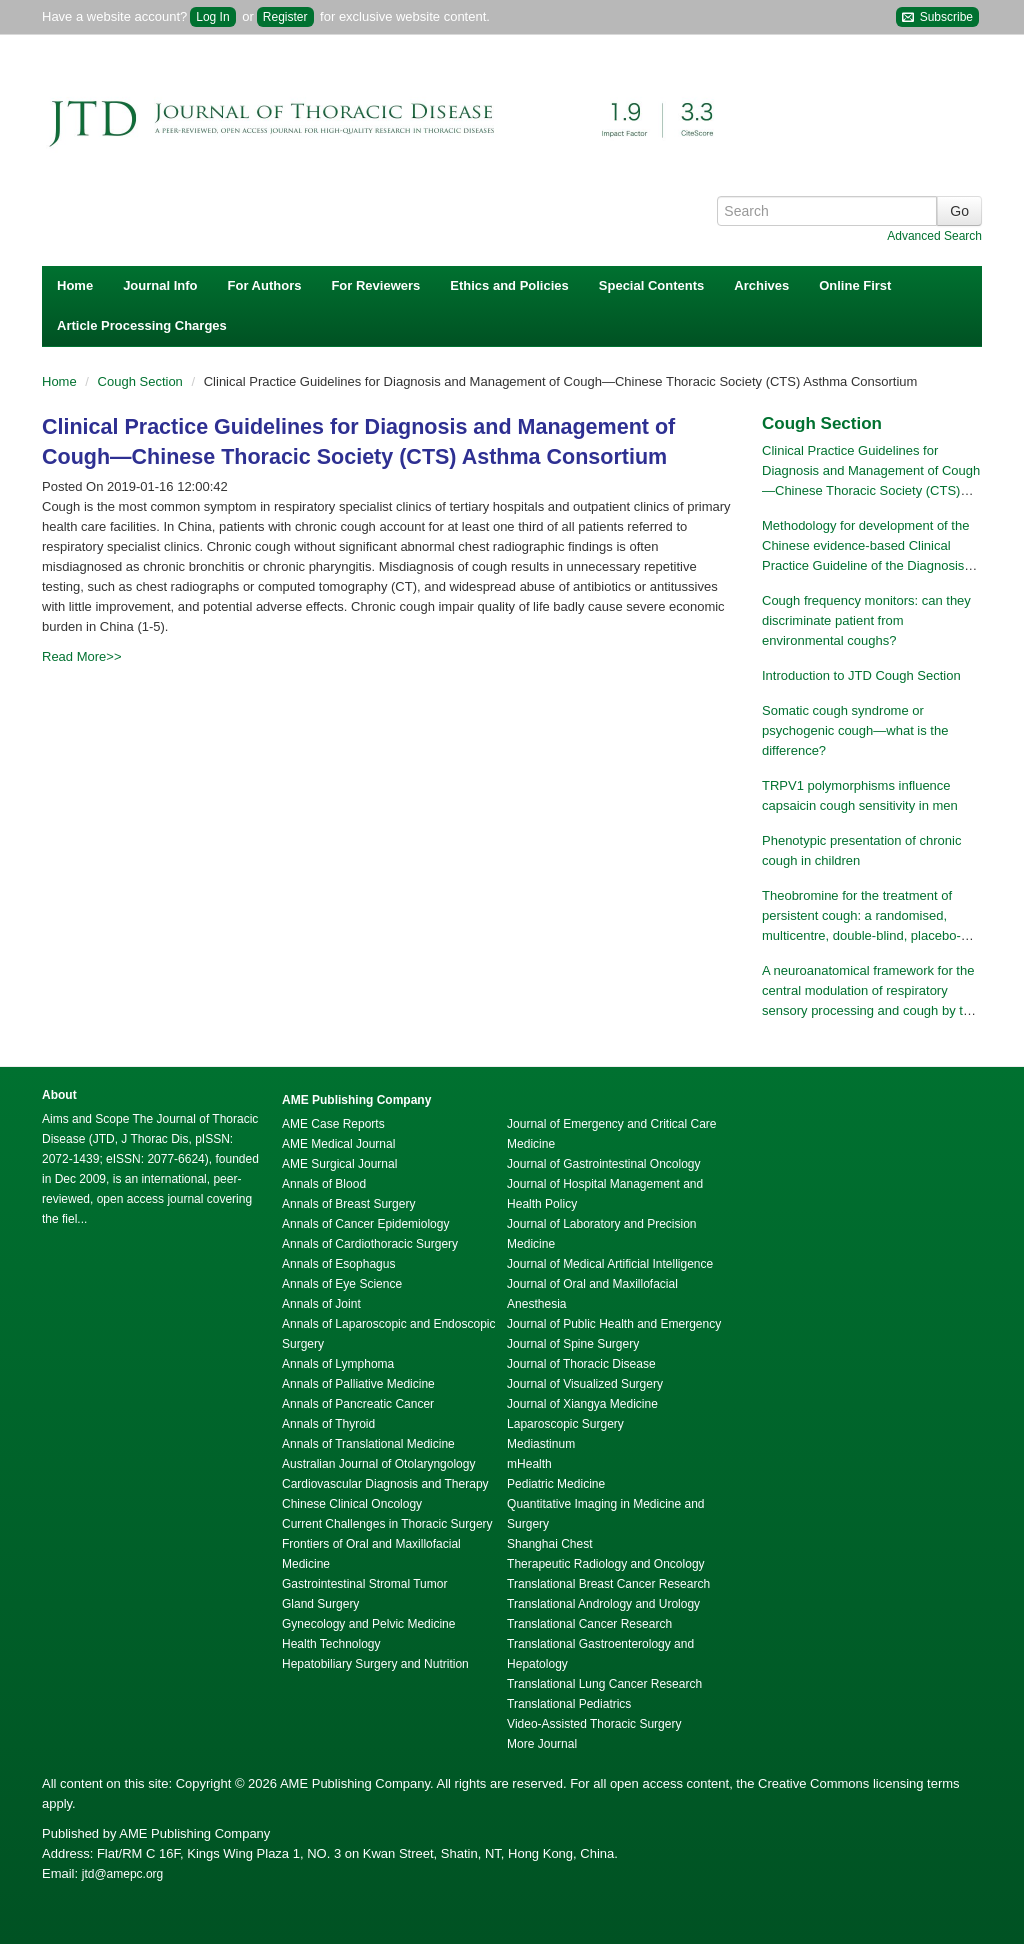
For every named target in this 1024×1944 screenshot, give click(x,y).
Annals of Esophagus (338, 1264)
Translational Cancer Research (589, 1624)
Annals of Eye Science (342, 1284)
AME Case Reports (333, 1124)
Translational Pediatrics (569, 1704)
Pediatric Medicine (556, 1484)
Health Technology (331, 1644)
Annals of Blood (324, 1184)
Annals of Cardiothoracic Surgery (370, 1244)
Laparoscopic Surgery (565, 1424)
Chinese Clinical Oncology (352, 1504)
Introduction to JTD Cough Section (861, 675)
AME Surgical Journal (339, 1164)
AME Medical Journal (338, 1144)
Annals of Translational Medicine (368, 1444)
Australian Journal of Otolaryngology (378, 1464)
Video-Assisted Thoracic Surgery (594, 1724)
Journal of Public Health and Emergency (614, 1324)
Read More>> (82, 656)
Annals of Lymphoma (338, 1364)
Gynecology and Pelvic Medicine (368, 1624)
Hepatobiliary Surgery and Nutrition (375, 1664)
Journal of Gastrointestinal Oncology (603, 1164)
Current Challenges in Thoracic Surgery (387, 1524)
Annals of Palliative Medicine (358, 1384)
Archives (761, 285)
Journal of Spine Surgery (573, 1344)
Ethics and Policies (509, 285)
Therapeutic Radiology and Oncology (605, 1564)
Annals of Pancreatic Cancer (358, 1404)
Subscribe (937, 17)
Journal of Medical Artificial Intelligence (610, 1264)
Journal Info (160, 285)
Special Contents (651, 285)
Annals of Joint (321, 1304)
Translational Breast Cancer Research (608, 1584)
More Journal (542, 1744)
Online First (855, 285)
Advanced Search (934, 236)
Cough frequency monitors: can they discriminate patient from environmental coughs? (866, 620)
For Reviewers (375, 285)
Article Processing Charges (142, 325)
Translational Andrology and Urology (603, 1604)
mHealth (529, 1464)
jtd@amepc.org (123, 1874)
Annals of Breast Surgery (348, 1204)
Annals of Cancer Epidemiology (365, 1224)
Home (75, 285)
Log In (212, 17)
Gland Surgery (320, 1604)
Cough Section (142, 381)
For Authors (265, 285)
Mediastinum (541, 1444)
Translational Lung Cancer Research (604, 1684)
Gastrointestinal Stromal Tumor (364, 1584)
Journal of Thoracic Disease (581, 1364)
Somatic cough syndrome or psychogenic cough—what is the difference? (855, 730)
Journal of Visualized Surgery (585, 1384)
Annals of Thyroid (328, 1424)
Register (285, 17)
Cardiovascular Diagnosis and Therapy (385, 1484)
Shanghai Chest (549, 1544)
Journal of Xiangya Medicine (582, 1404)
